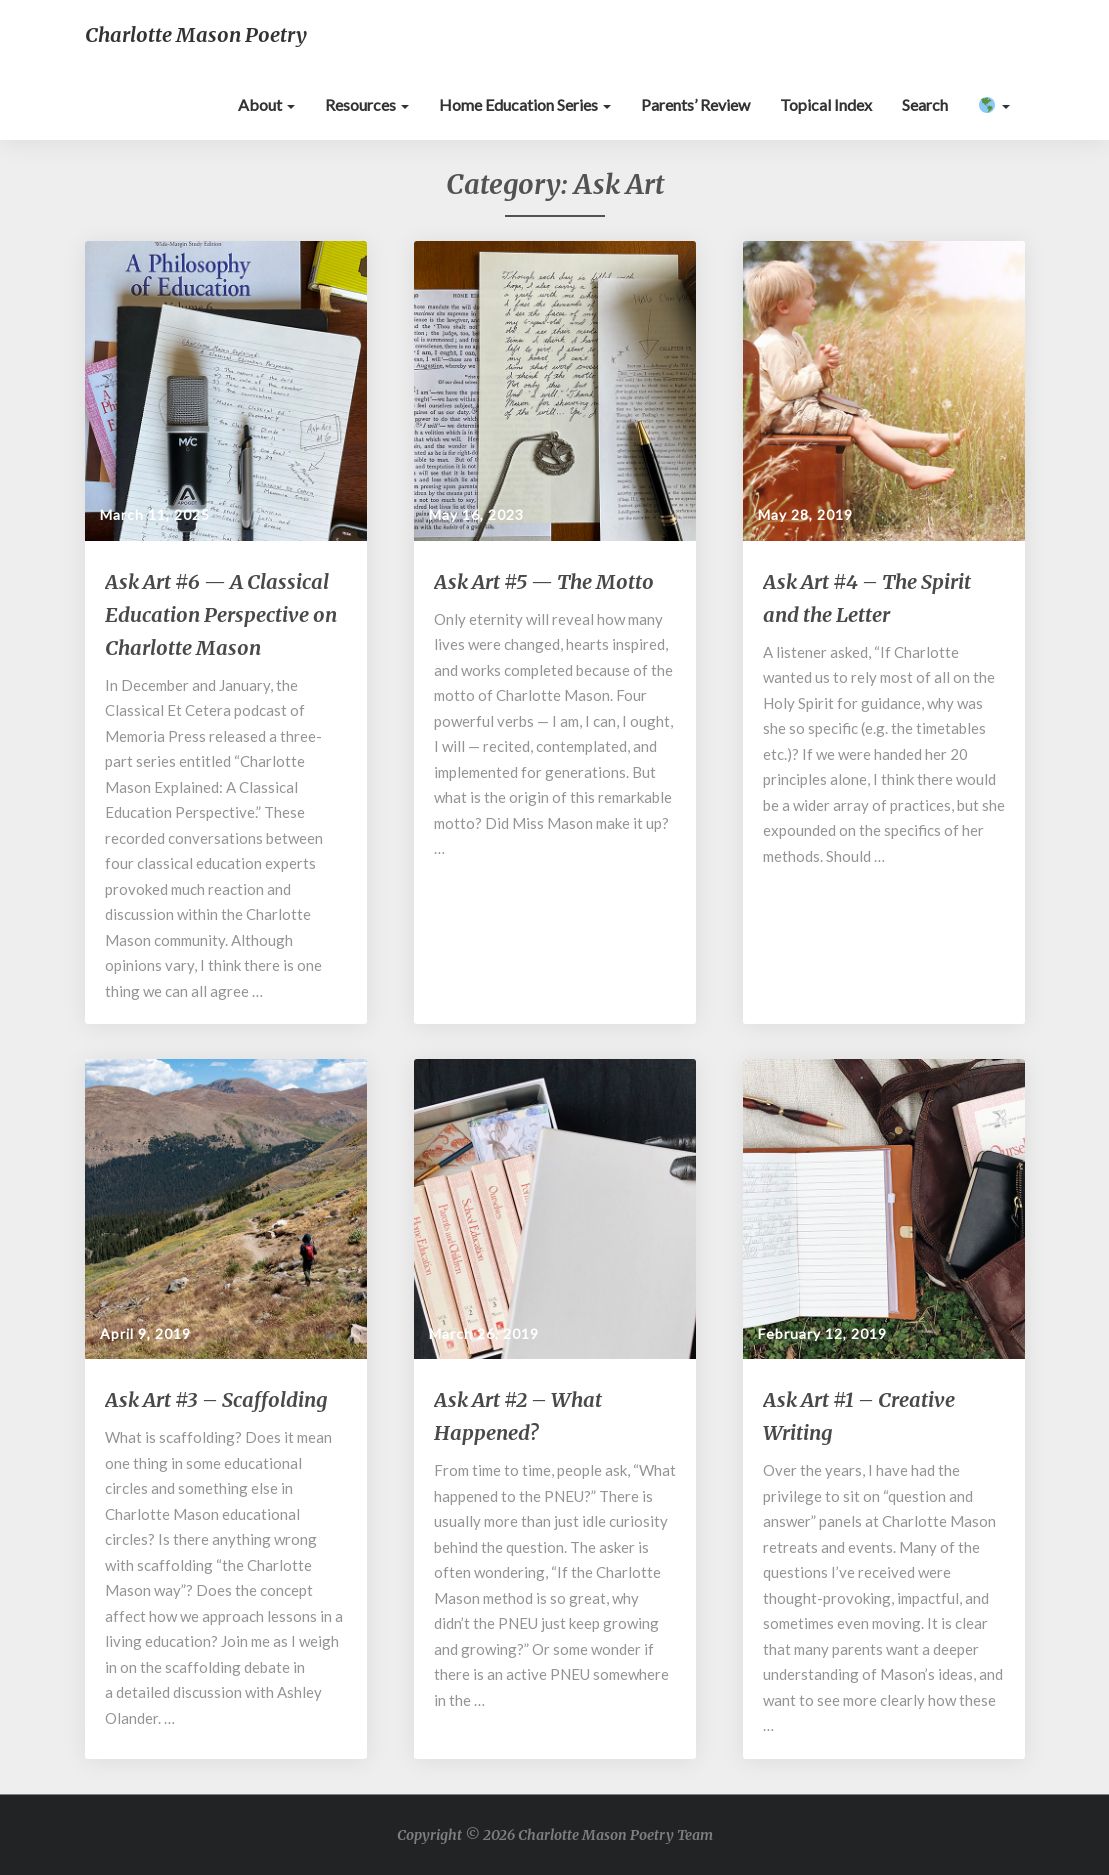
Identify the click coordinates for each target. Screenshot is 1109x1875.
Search (925, 104)
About (266, 104)
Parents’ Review (695, 104)
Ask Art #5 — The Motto (544, 581)
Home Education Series (525, 104)
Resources (367, 104)
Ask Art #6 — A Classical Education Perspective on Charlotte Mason (221, 614)
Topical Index (826, 104)
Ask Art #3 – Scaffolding (216, 1399)
